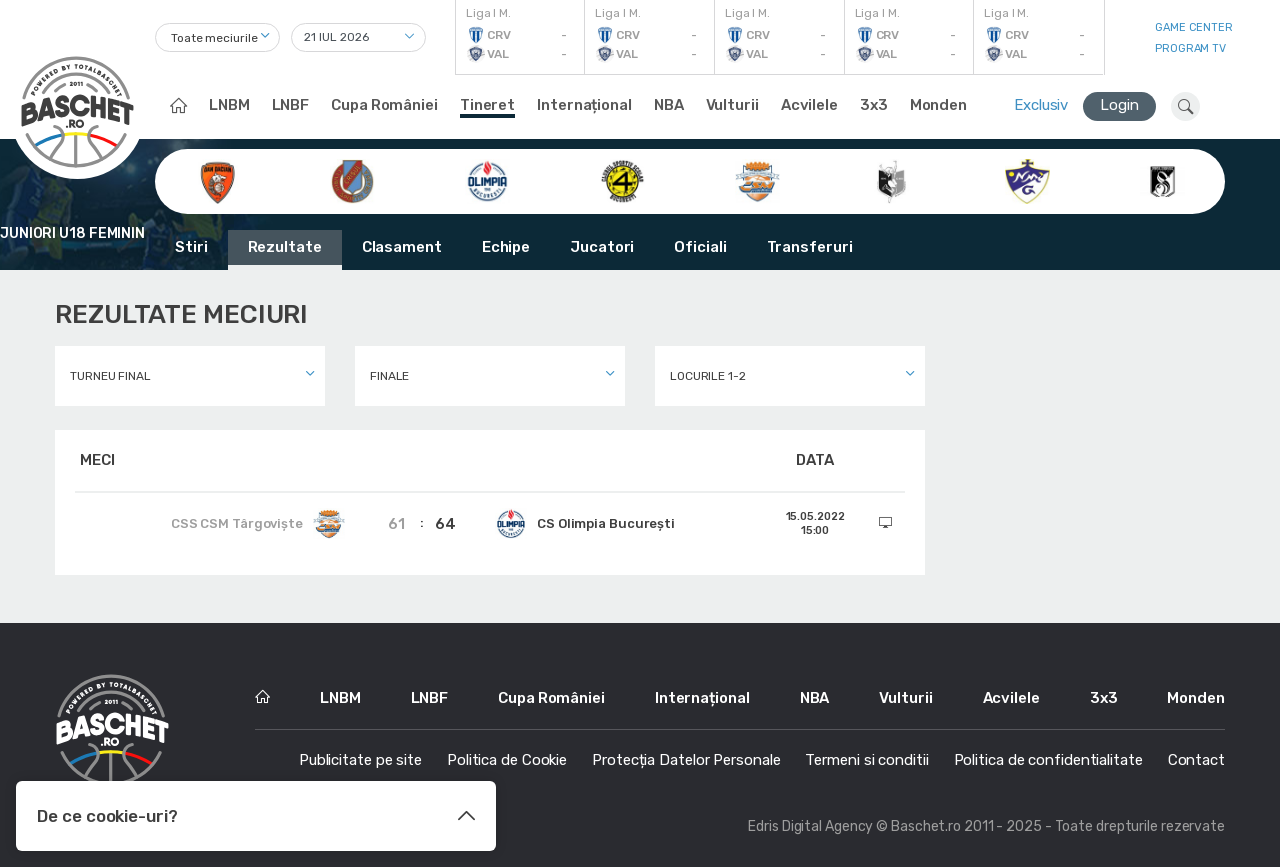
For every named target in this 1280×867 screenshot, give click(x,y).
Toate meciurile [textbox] (214, 38)
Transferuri (810, 247)
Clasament (402, 247)
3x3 (874, 105)
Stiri (191, 247)
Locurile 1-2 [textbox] (708, 376)
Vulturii (732, 105)
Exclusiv (1041, 105)
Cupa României (384, 105)
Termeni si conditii (866, 760)
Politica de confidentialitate (1048, 760)
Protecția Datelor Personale (686, 760)
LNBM (229, 105)
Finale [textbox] (389, 376)
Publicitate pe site (360, 760)
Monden (938, 105)
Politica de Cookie (507, 760)
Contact (1196, 760)
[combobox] (217, 37)
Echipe (506, 247)
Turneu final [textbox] (110, 376)
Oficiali (700, 247)
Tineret (487, 105)
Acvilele (809, 105)
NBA (669, 105)
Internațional (584, 105)
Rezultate (285, 247)
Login (1119, 105)
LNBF (291, 105)
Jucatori (602, 247)
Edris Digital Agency (810, 826)
